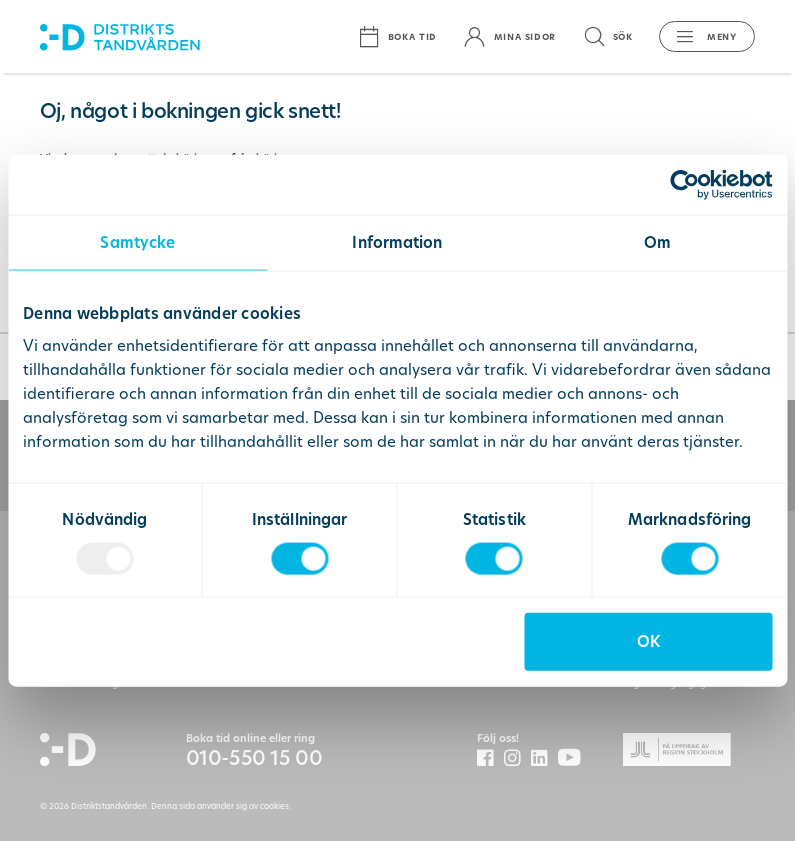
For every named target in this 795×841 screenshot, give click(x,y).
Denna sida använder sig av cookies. (221, 806)
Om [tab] (657, 241)
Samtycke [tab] (137, 241)
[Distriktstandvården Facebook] (490, 759)
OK (648, 641)
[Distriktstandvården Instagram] (517, 759)
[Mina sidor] (509, 36)
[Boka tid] (397, 36)
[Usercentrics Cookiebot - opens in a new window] (684, 184)
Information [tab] (397, 241)
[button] (700, 36)
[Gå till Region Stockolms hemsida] (689, 752)
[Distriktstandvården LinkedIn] (544, 759)
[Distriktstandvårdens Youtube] (574, 758)
